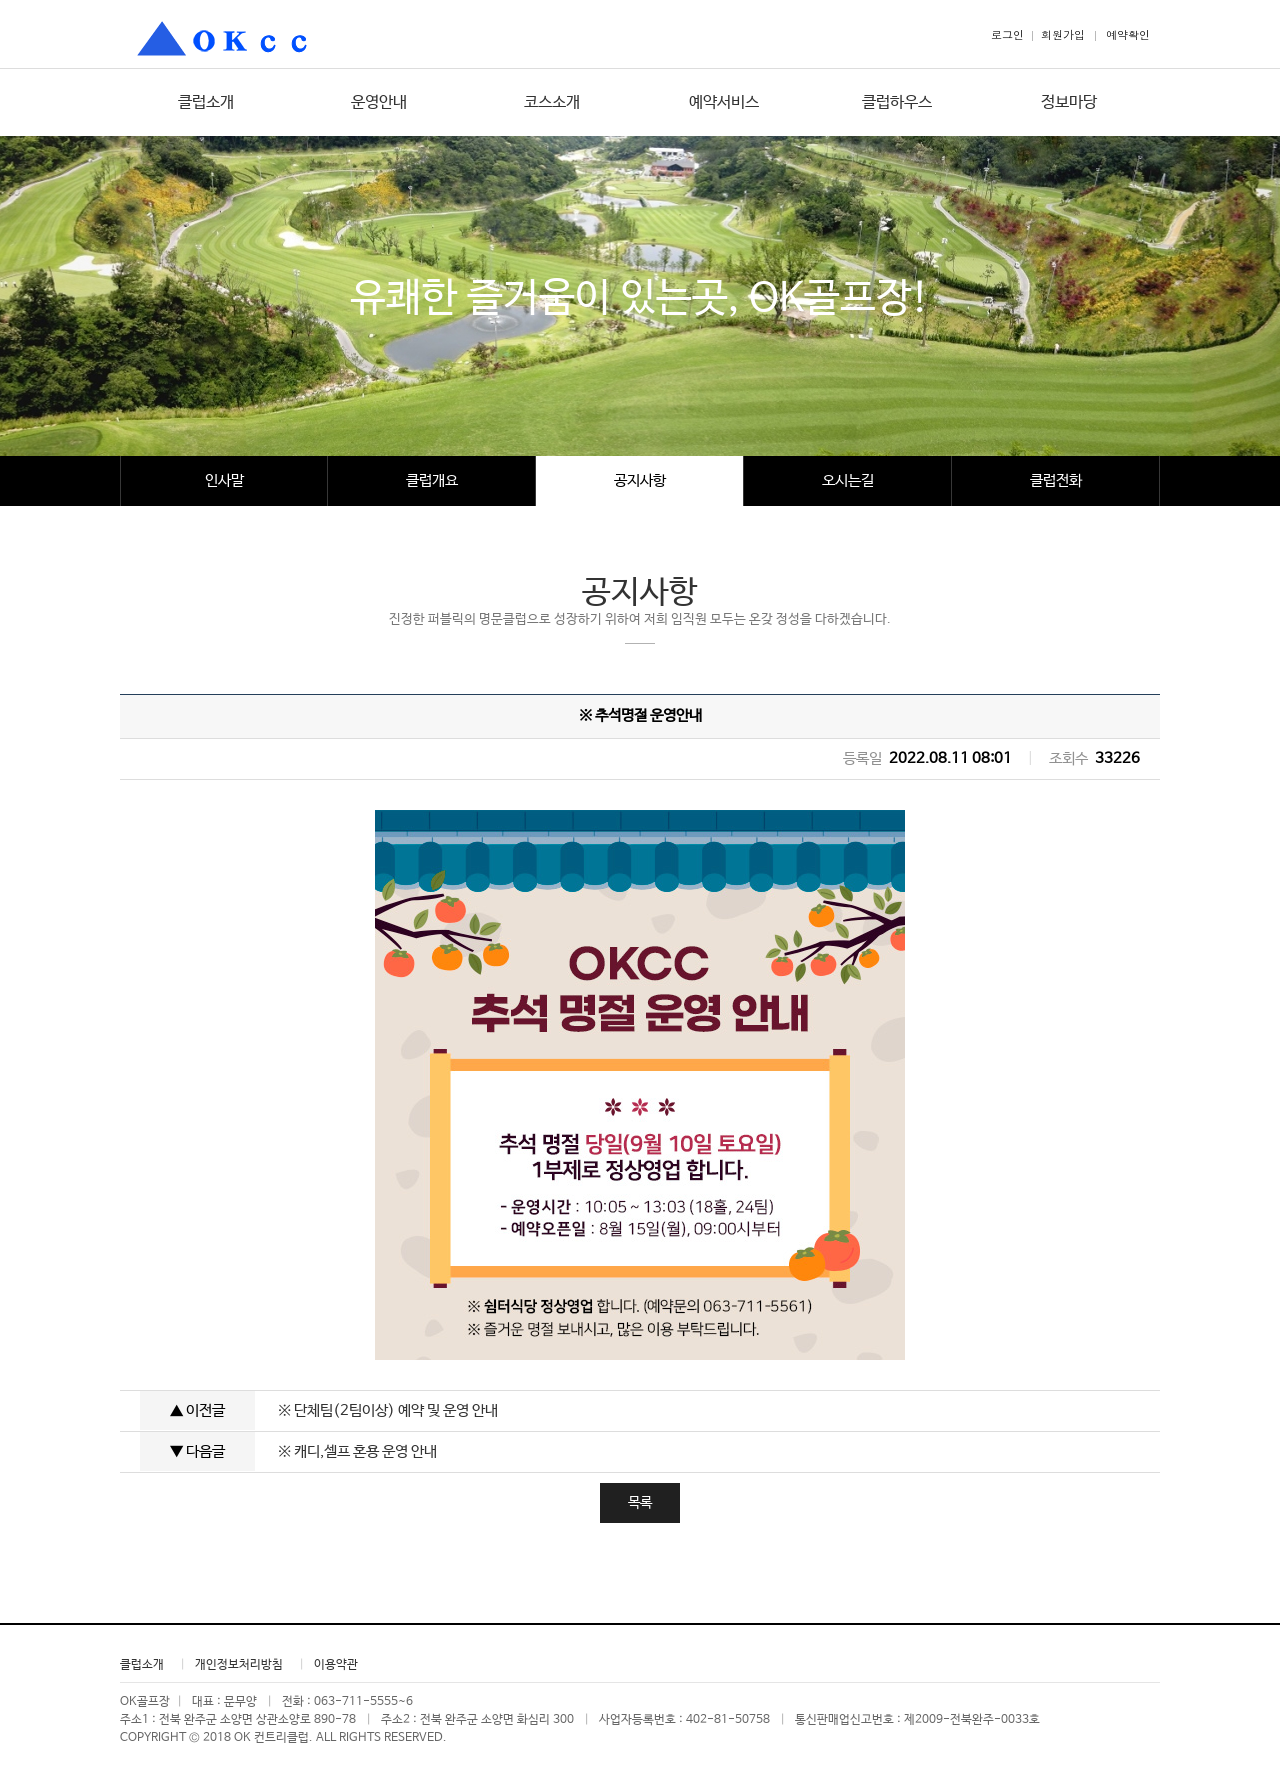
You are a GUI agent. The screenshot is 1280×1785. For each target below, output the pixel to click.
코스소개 (552, 102)
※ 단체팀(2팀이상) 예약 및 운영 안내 (388, 1410)
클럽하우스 (897, 102)
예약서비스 (724, 102)
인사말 (224, 480)
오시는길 (848, 480)
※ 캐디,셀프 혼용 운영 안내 (357, 1451)
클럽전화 (1056, 480)
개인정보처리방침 (239, 1665)
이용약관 (336, 1665)
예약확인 (1128, 34)
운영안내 (379, 102)
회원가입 (1063, 34)
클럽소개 (206, 102)
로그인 (1007, 34)
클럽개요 (432, 480)
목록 (640, 1503)
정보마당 (1069, 102)
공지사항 (640, 480)
